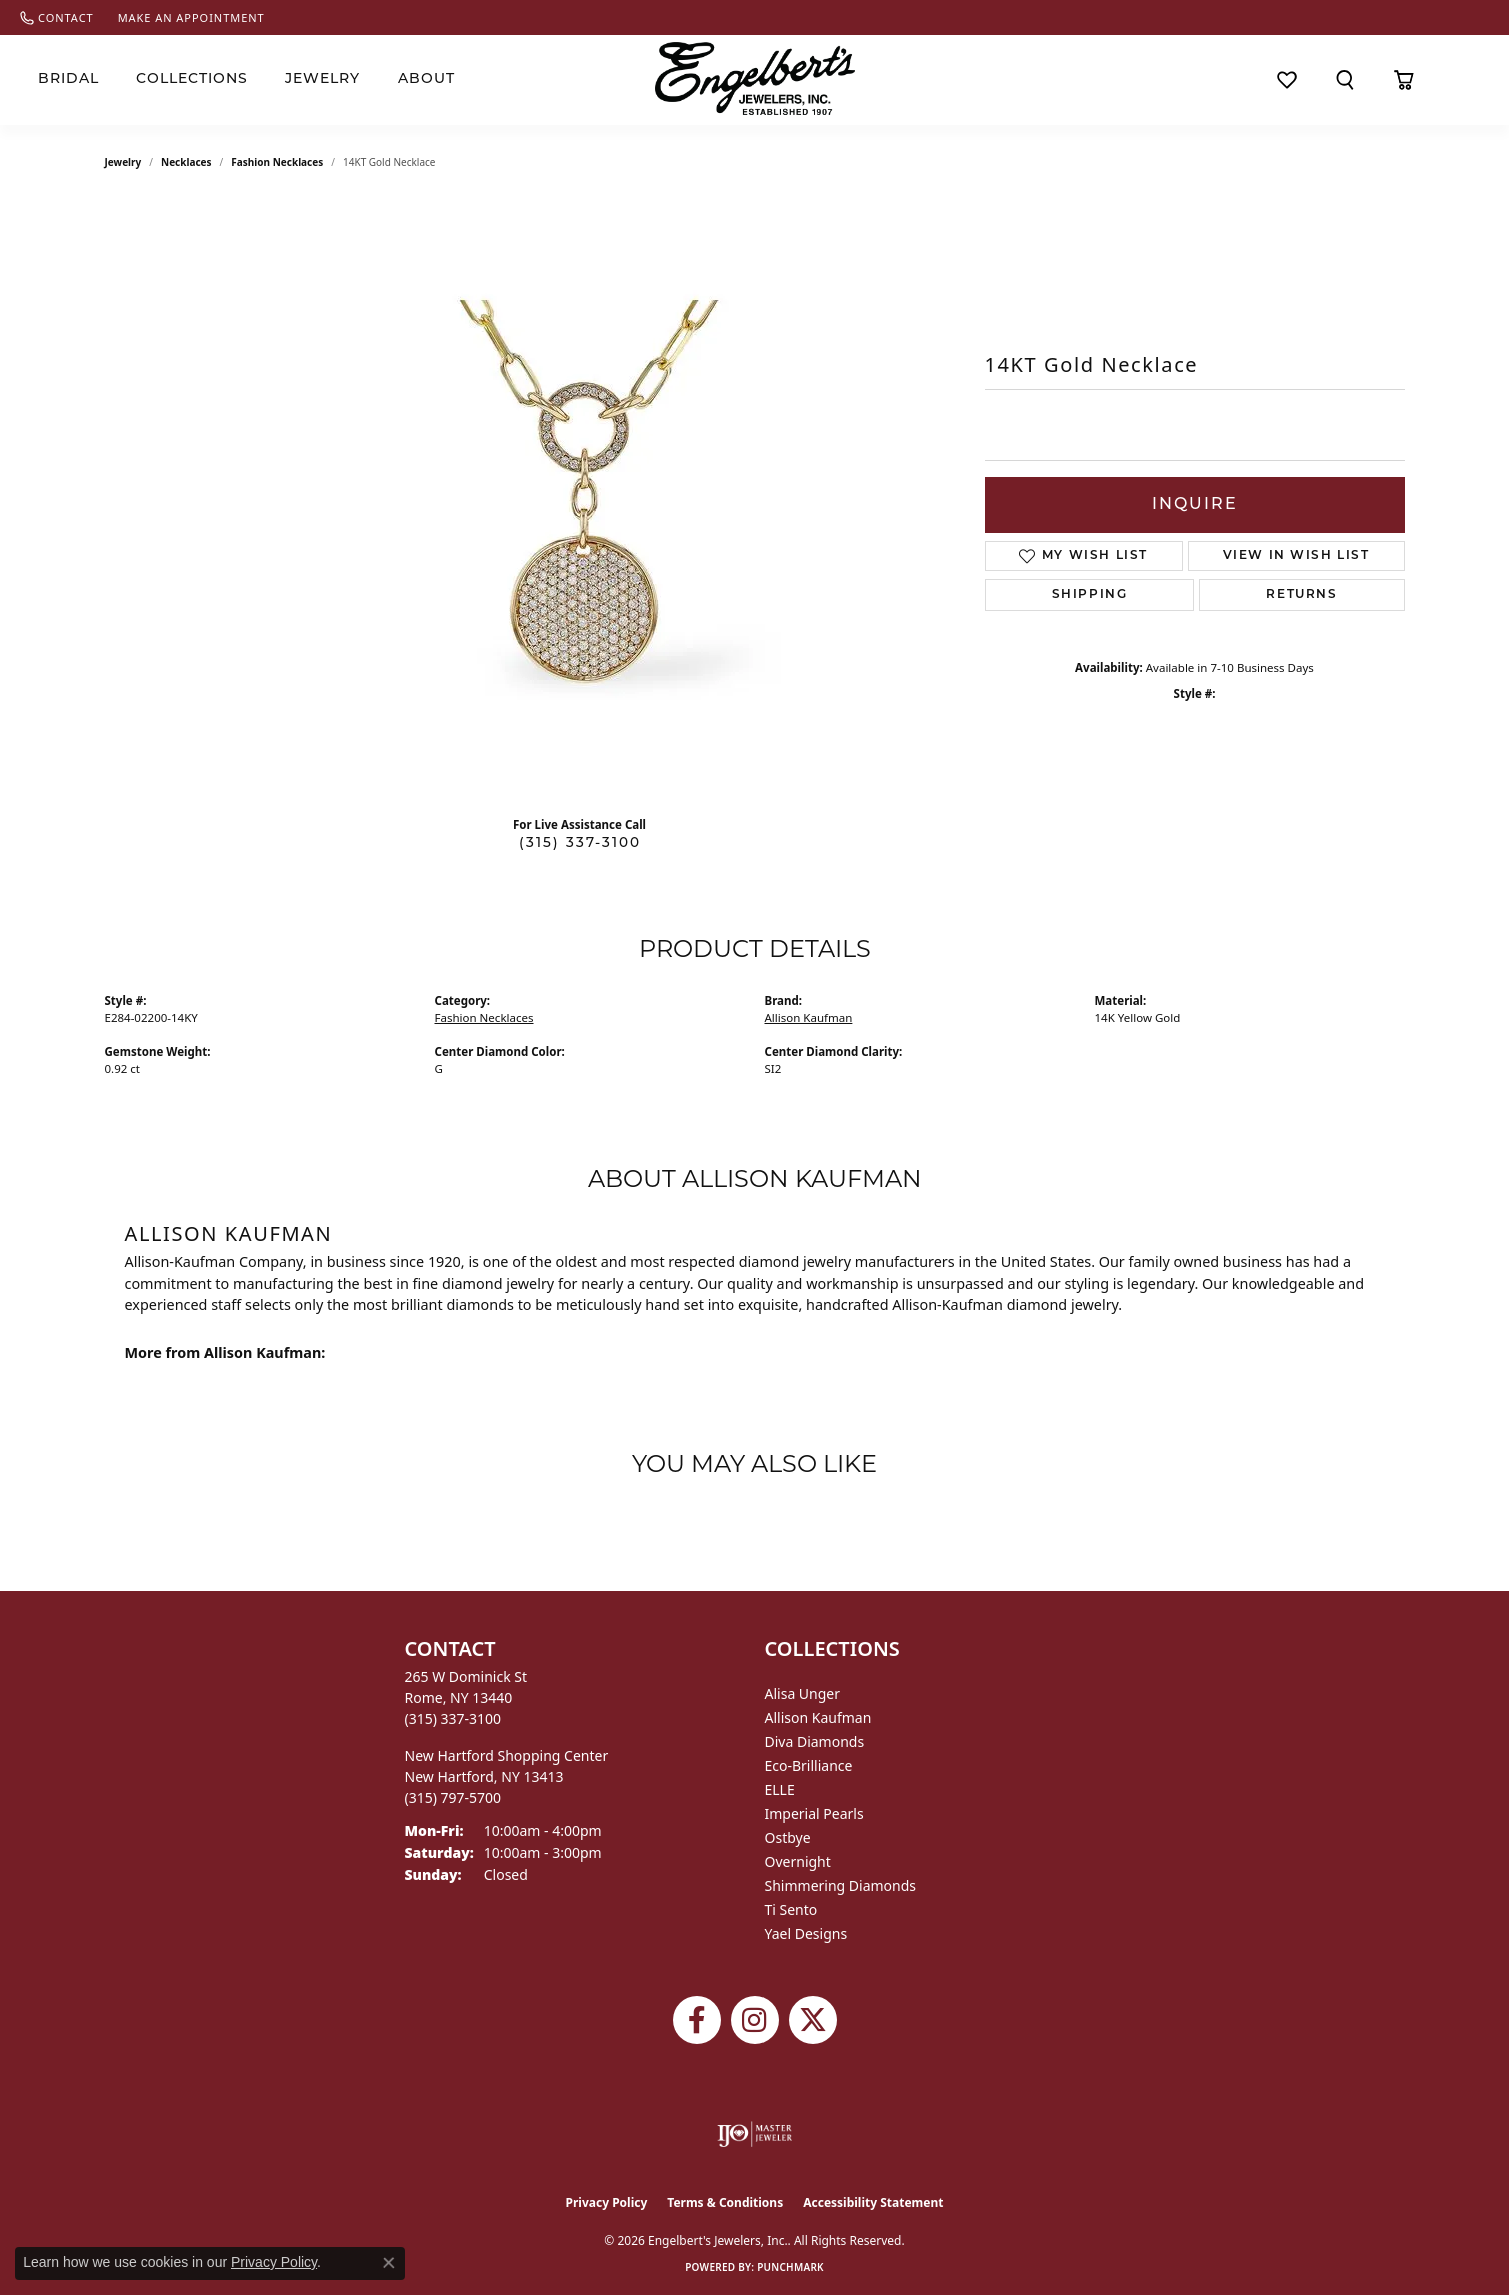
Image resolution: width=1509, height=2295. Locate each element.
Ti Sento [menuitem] (791, 1909)
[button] (1345, 80)
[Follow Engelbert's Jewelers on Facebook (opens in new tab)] (697, 2020)
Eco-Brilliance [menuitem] (809, 1765)
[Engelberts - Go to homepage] (755, 78)
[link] (57, 17)
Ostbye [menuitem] (788, 1837)
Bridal (68, 79)
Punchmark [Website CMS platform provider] (790, 2267)
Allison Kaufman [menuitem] (818, 1717)
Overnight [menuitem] (798, 1861)
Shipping (1090, 595)
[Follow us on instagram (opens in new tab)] (755, 2020)
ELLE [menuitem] (780, 1789)
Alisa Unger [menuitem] (803, 1693)
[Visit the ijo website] (754, 2134)
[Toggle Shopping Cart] (1404, 80)
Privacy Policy (607, 2202)
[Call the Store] (453, 1718)
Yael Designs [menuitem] (806, 1933)
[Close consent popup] (389, 2263)
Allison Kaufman (809, 1017)
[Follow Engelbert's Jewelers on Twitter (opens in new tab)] (813, 2020)
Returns (1301, 595)
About (426, 79)
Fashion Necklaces (277, 162)
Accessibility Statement (873, 2202)
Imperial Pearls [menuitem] (814, 1813)
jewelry (123, 162)
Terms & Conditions (725, 2202)
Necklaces (186, 162)
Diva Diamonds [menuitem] (815, 1741)
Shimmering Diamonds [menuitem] (841, 1885)
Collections (192, 79)
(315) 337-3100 (580, 843)
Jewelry (322, 79)
